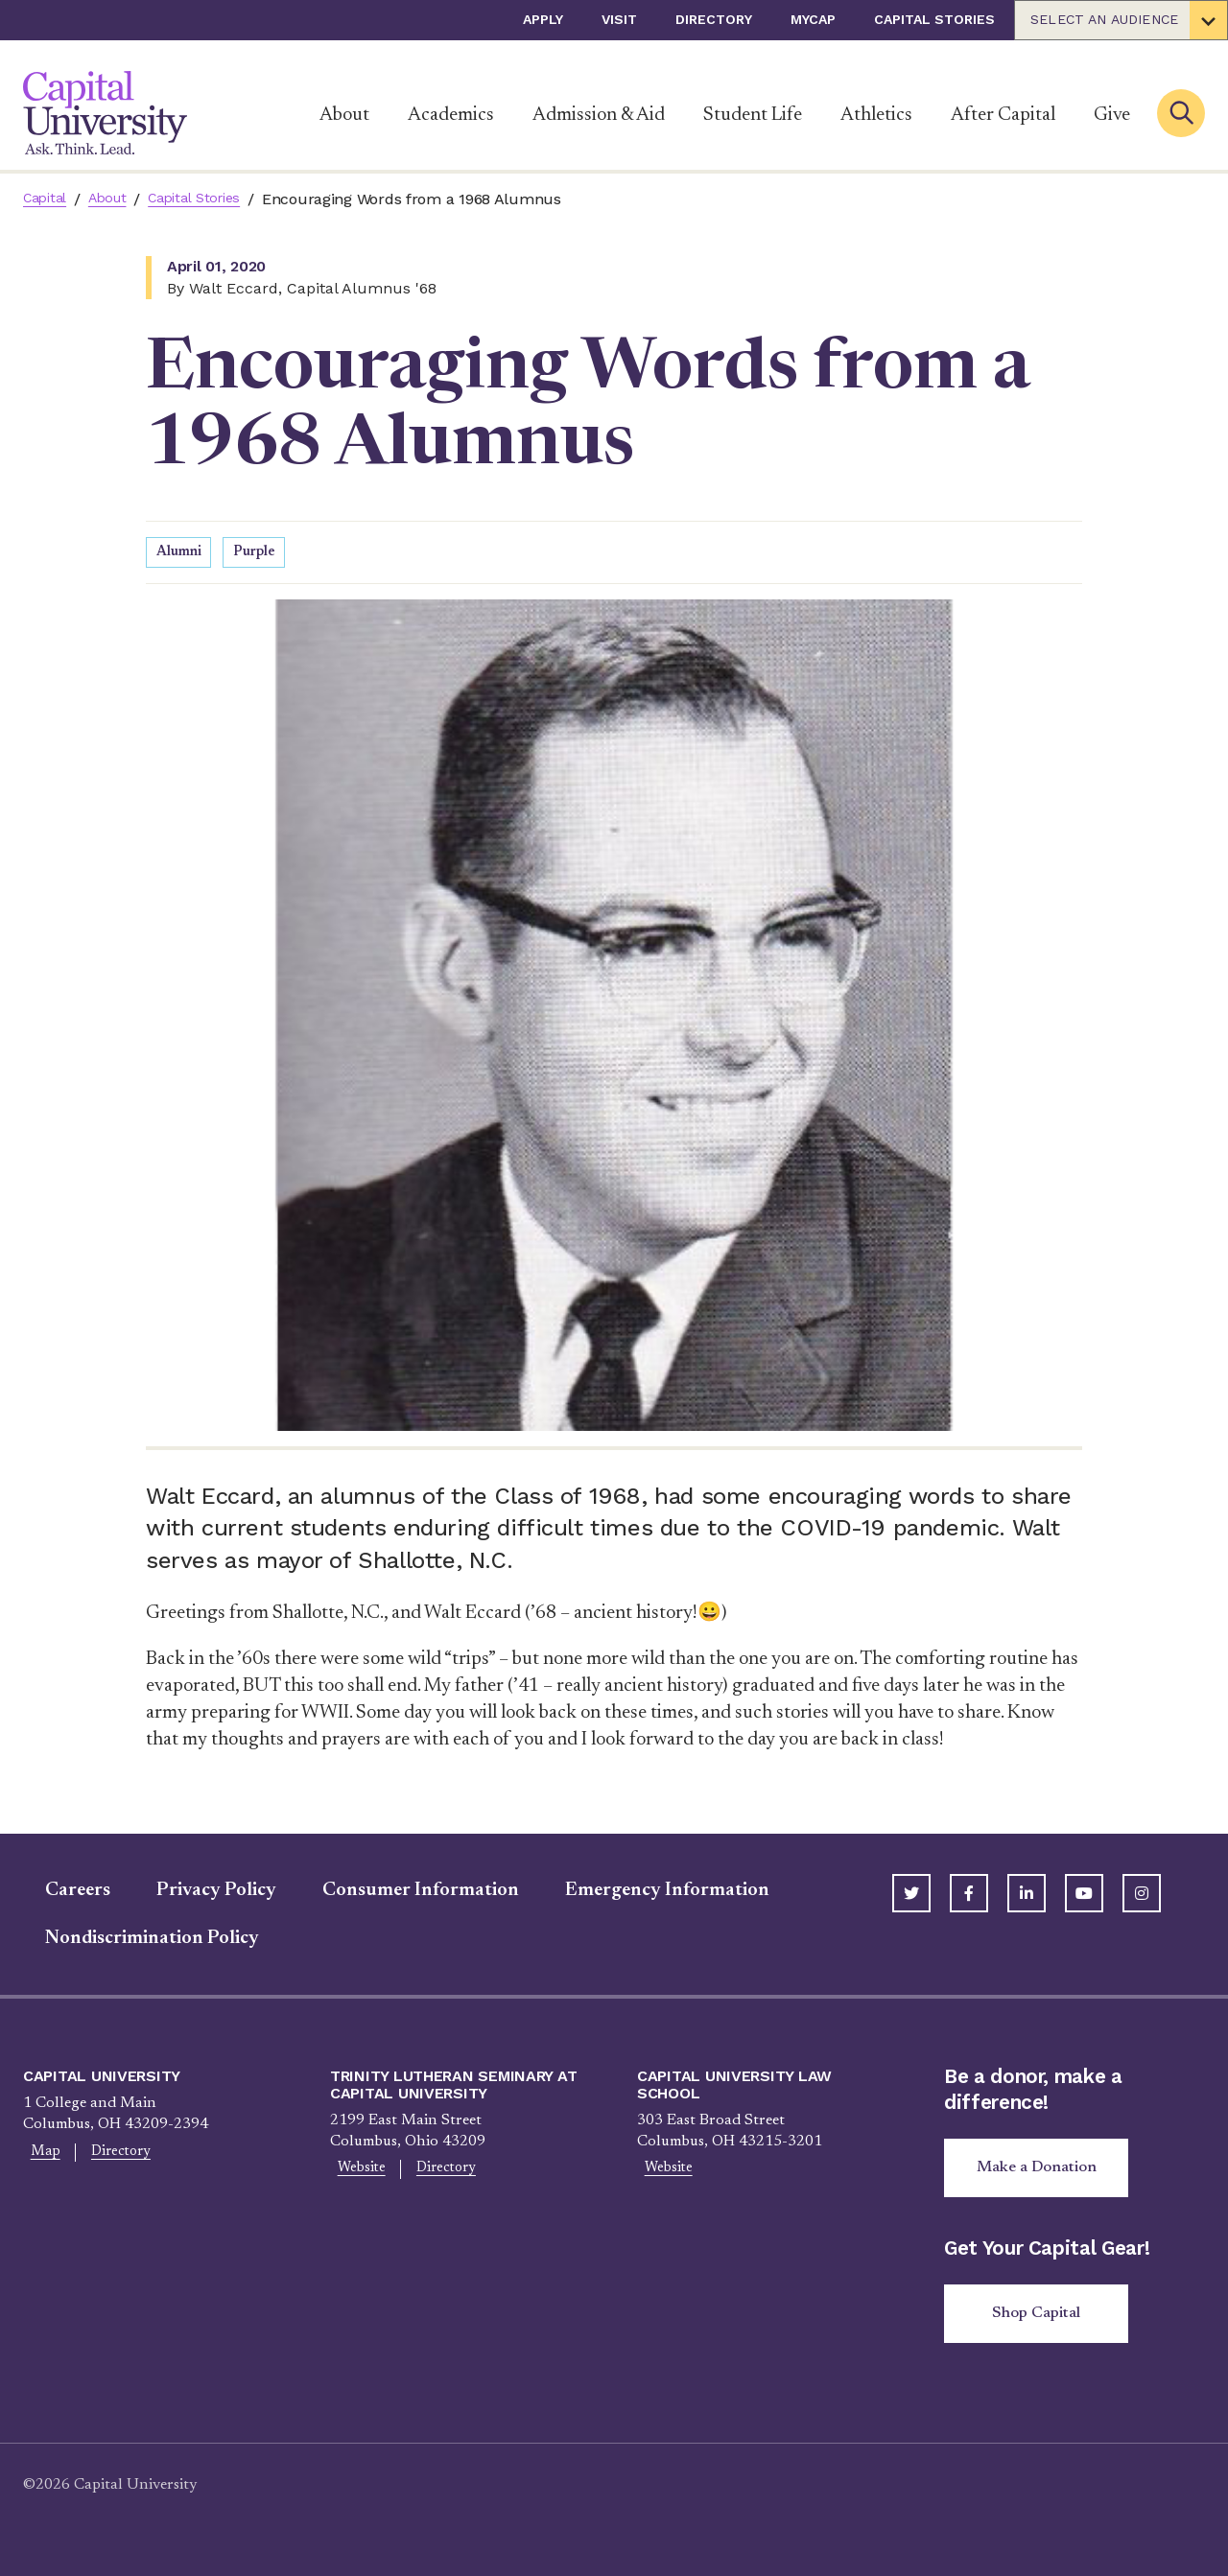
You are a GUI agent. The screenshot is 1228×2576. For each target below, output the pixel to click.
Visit (619, 19)
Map (39, 2156)
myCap (813, 19)
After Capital (1003, 115)
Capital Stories (934, 19)
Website (355, 2173)
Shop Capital (1044, 2323)
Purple (259, 554)
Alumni (180, 554)
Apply (543, 19)
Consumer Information (398, 1893)
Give (1112, 115)
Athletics (876, 115)
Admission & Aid (598, 115)
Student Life (752, 115)
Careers (55, 1893)
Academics (451, 115)
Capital (48, 199)
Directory (713, 19)
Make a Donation (1044, 2173)
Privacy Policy (194, 1893)
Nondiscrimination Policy (130, 1941)
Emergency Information (645, 1893)
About (344, 115)
